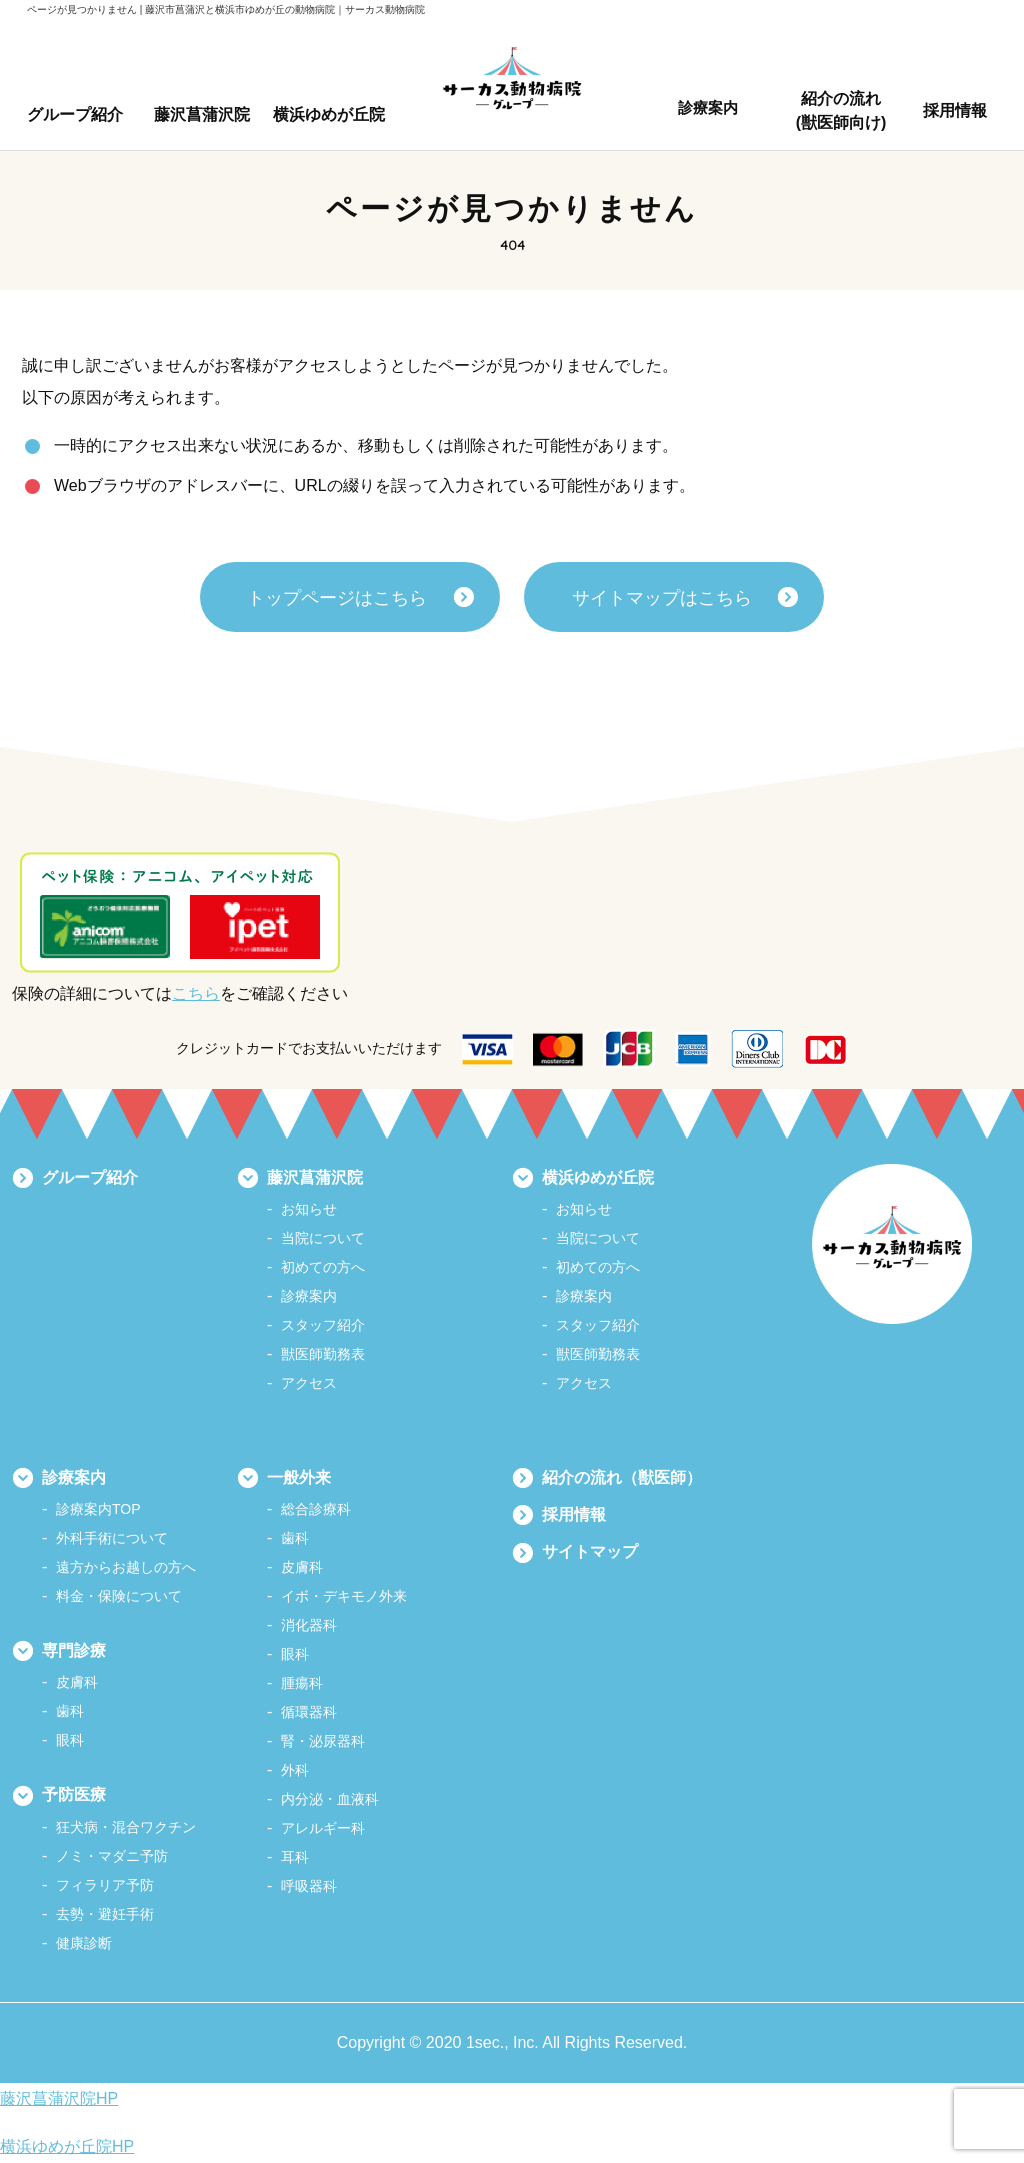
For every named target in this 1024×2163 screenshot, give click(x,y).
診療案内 (74, 1477)
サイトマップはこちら (662, 598)
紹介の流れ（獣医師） (622, 1477)
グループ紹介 (90, 1177)
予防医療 (74, 1794)
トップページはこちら (337, 598)
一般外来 (299, 1477)
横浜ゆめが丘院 (598, 1177)
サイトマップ (590, 1551)
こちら (196, 993)
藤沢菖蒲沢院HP (59, 2098)
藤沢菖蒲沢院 (315, 1177)
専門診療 (74, 1650)
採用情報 (574, 1514)
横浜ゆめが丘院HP (67, 2146)
